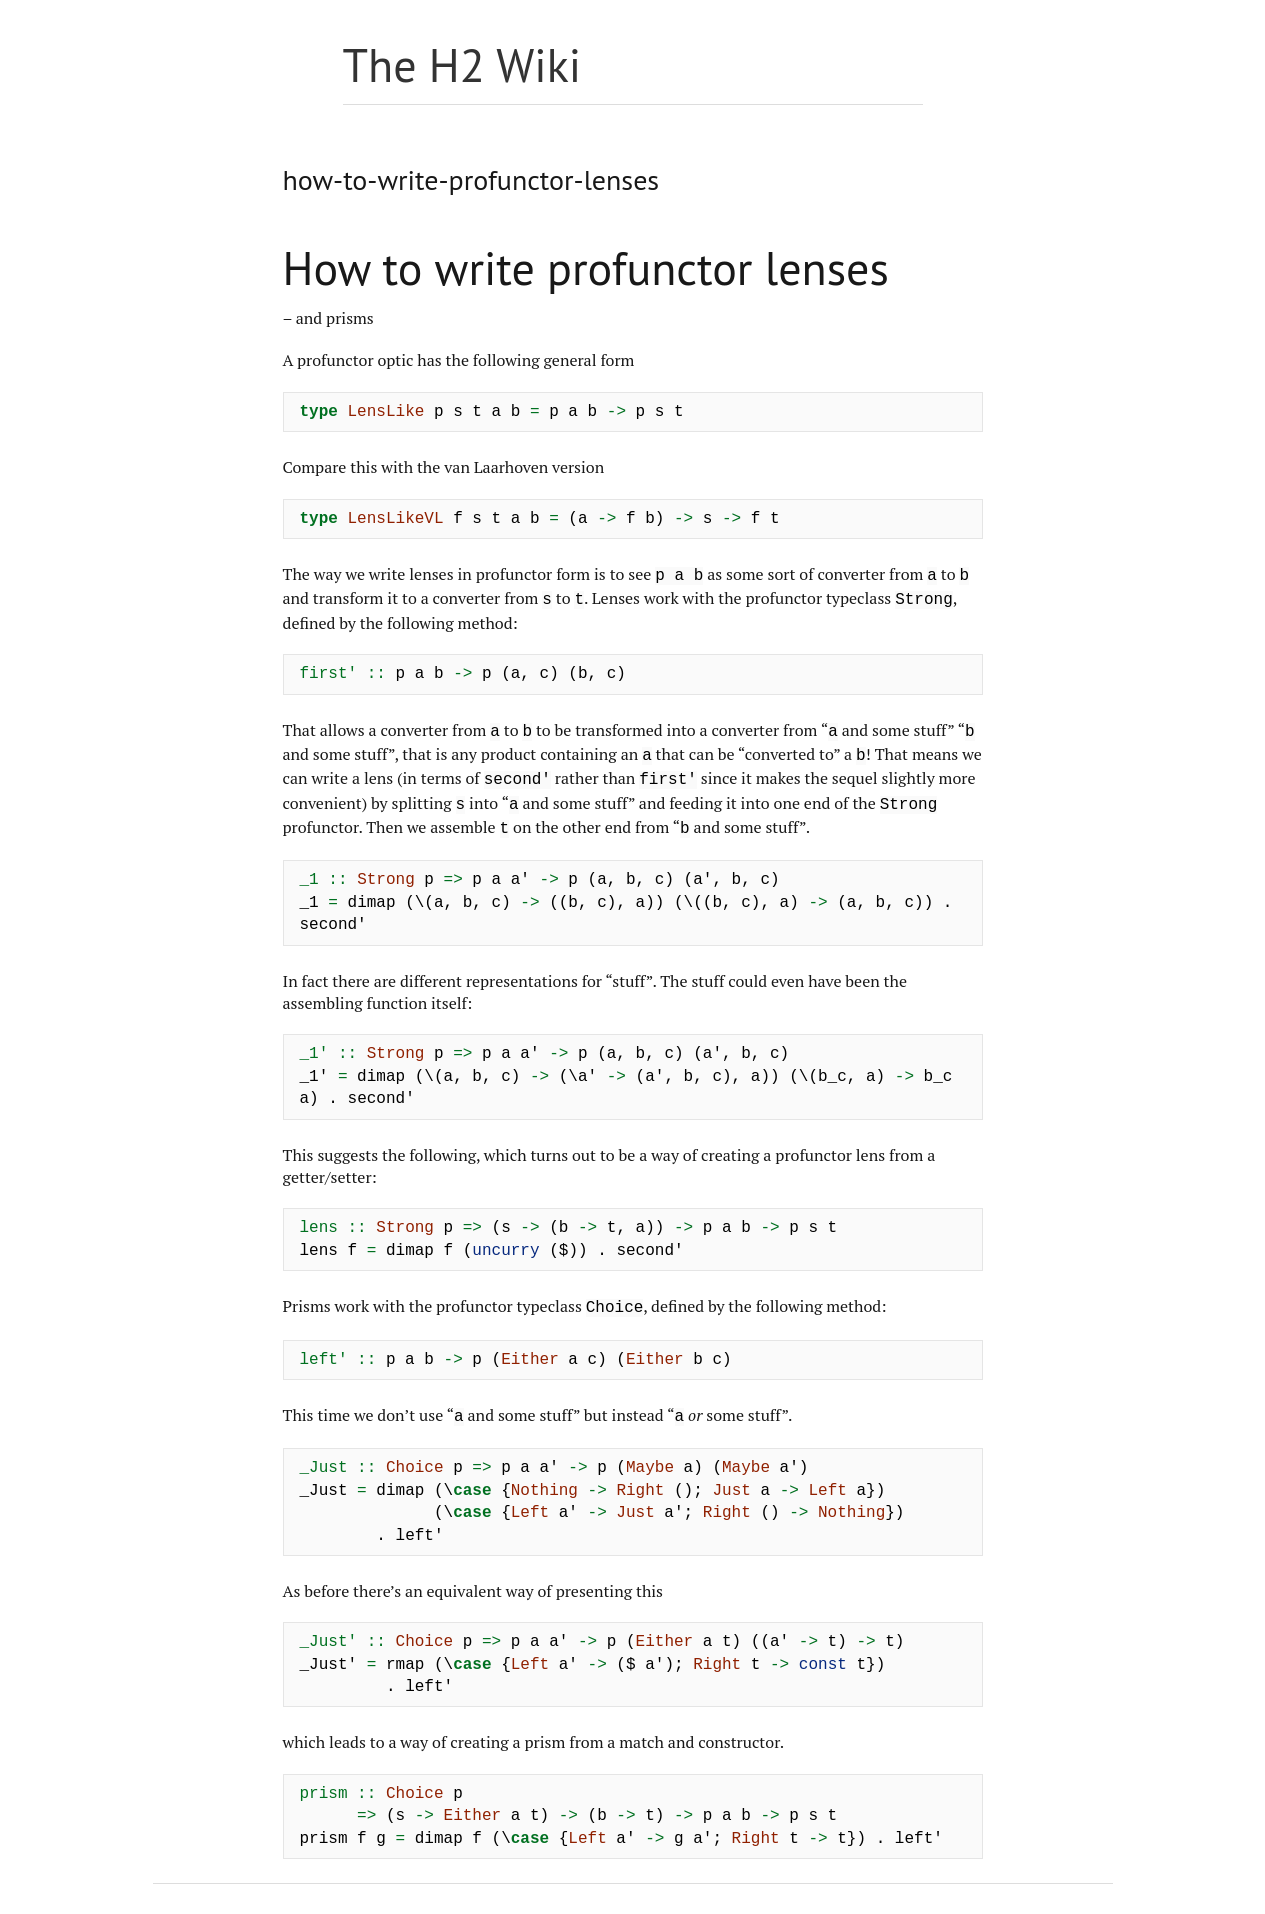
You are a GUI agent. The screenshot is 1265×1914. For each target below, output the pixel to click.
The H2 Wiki (462, 65)
